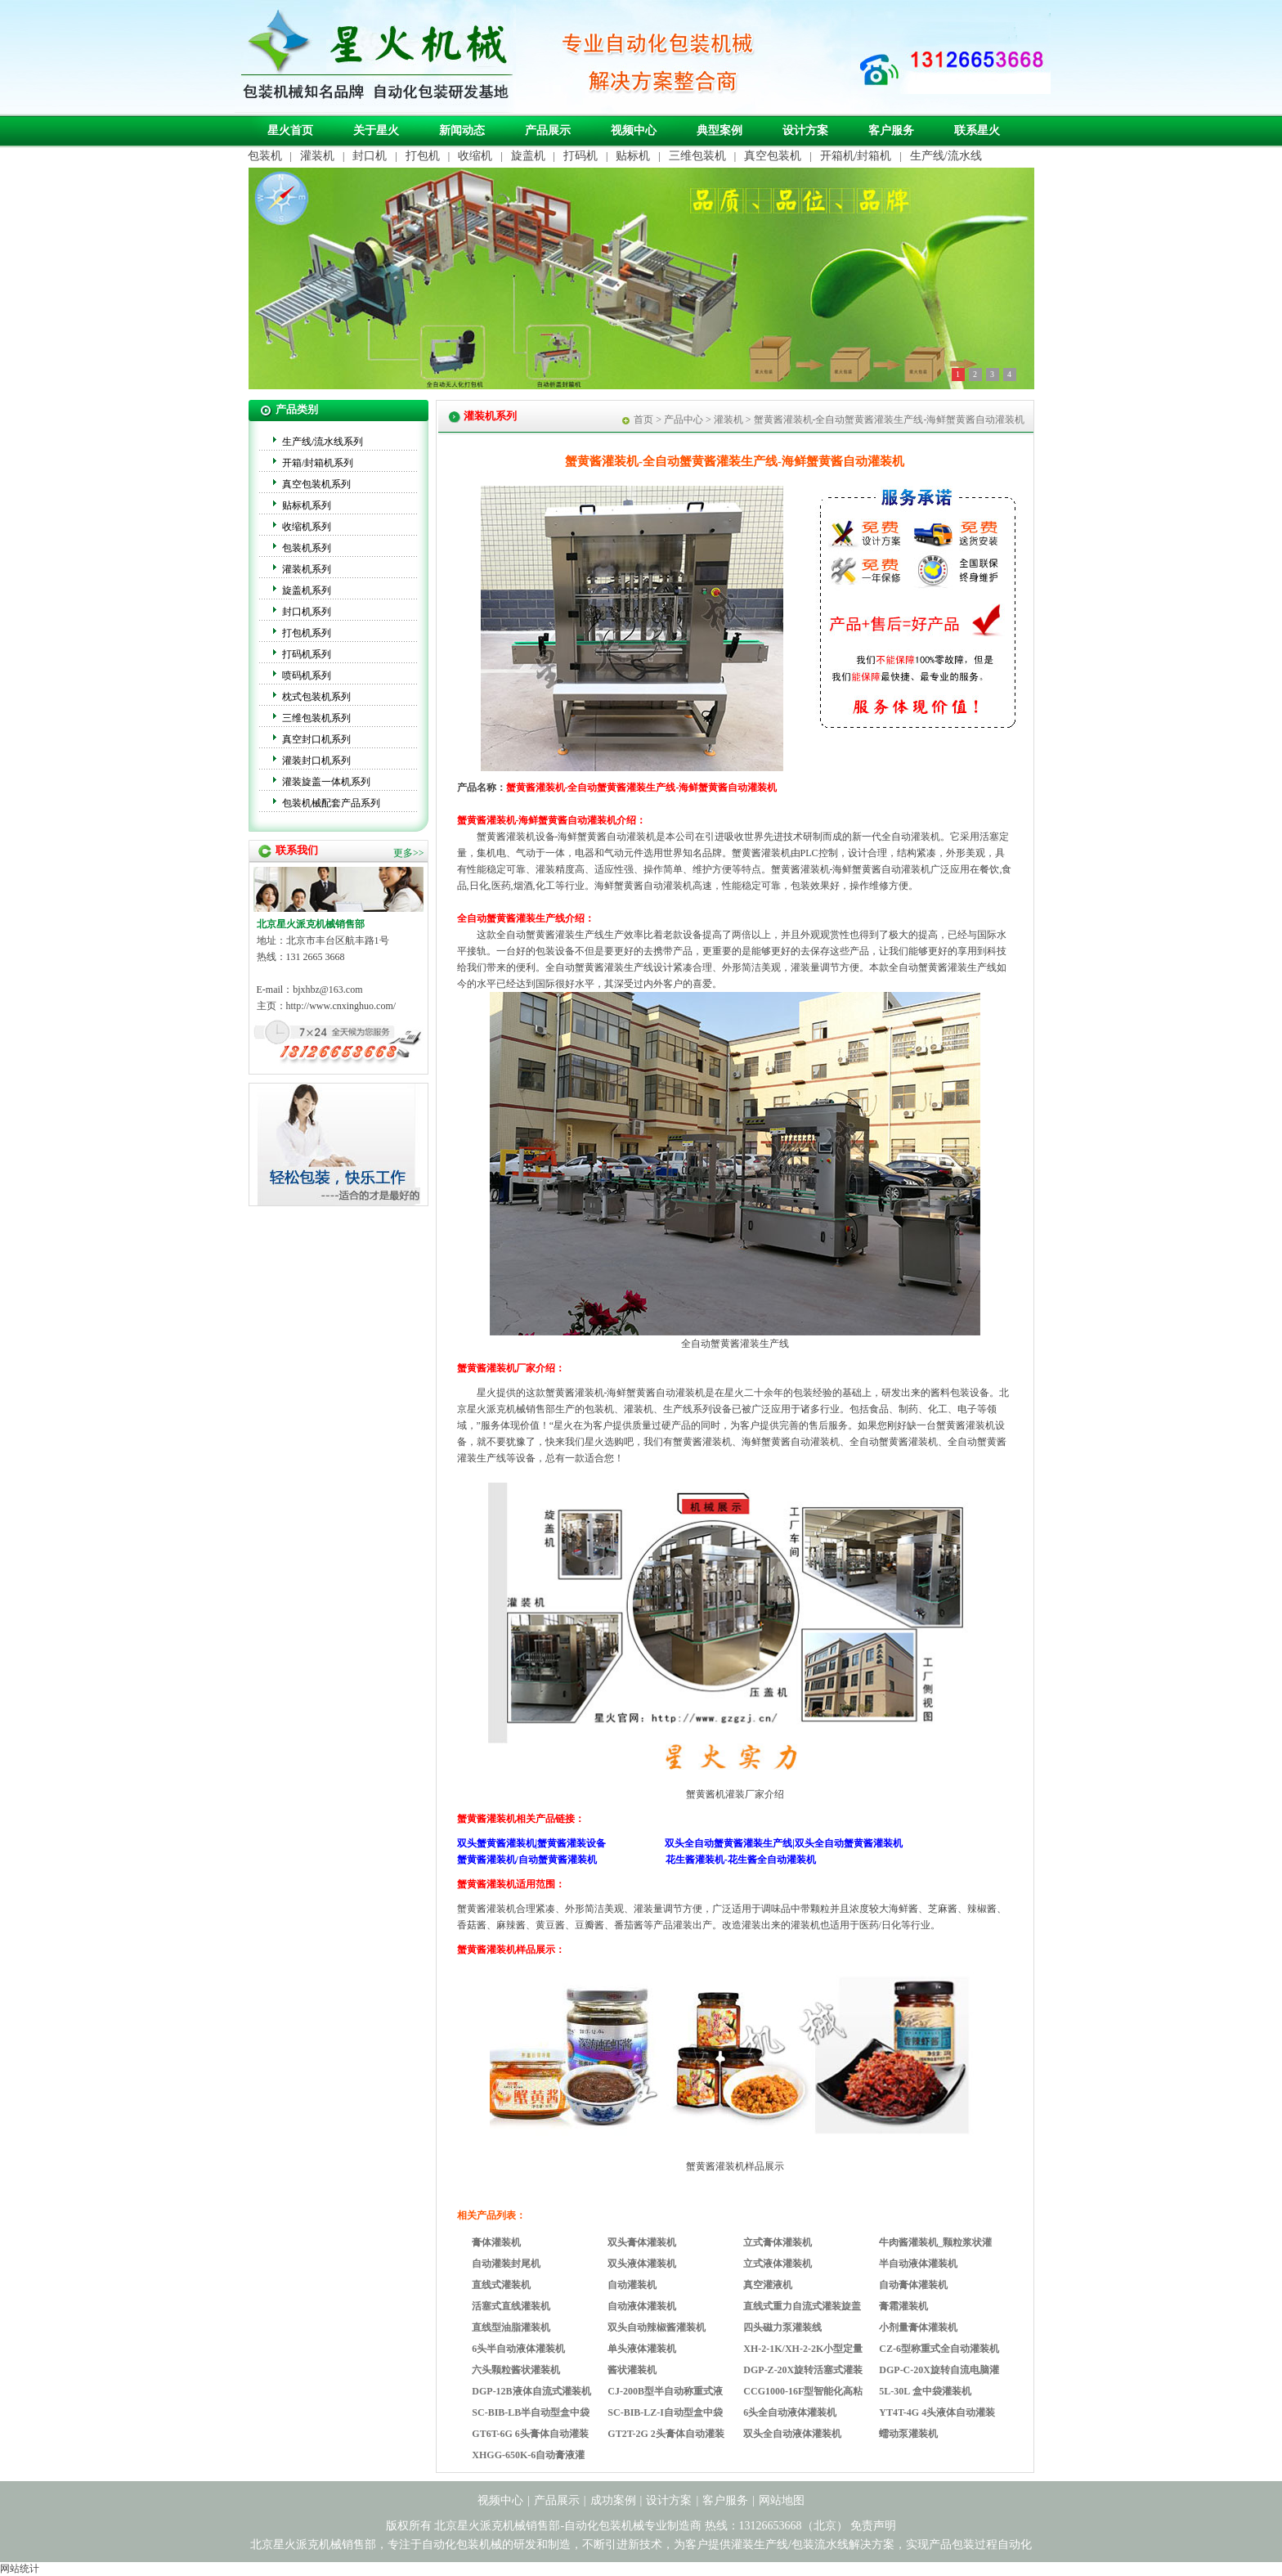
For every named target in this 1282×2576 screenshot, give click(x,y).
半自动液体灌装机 (918, 2263)
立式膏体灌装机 (777, 2242)
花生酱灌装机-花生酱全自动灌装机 (741, 1859)
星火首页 (290, 130)
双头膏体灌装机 (641, 2242)
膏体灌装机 (496, 2242)
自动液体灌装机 (641, 2306)
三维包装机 (697, 156)
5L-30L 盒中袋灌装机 (924, 2391)
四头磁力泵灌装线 (782, 2327)
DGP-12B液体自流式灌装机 (531, 2391)
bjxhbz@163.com (327, 989)
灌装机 (317, 156)
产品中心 (683, 419)
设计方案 (805, 130)
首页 (643, 419)
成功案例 (613, 2500)
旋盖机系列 (306, 590)
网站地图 (782, 2500)
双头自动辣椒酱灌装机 (656, 2327)
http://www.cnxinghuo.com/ (341, 1006)
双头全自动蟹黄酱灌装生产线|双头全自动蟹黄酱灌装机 (784, 1843)
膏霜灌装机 (903, 2306)
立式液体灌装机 (777, 2263)
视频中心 (634, 130)
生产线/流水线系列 (322, 441)
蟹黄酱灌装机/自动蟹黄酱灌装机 (527, 1859)
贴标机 (633, 156)
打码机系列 (306, 654)
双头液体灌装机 (641, 2263)
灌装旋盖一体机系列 (326, 782)
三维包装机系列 (316, 718)
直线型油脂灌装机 (511, 2327)
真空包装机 (772, 156)
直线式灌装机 (501, 2285)
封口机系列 (306, 611)
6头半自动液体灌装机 (518, 2348)
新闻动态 (462, 130)
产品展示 (548, 130)
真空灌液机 (767, 2285)
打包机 (423, 156)
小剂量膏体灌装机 (918, 2327)
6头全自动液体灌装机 (789, 2412)
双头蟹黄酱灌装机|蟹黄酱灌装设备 (532, 1843)
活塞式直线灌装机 (511, 2306)
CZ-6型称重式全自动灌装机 (939, 2348)
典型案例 (719, 130)
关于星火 (376, 130)
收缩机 (475, 156)
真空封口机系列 (316, 739)
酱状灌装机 (632, 2370)
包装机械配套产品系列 (331, 803)
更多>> (408, 853)
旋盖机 (528, 156)
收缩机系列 (306, 526)
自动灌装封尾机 (506, 2263)
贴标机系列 (306, 505)
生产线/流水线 (946, 156)
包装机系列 (306, 548)
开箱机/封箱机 (856, 156)
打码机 (580, 156)
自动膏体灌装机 (913, 2285)
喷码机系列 (306, 675)
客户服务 (891, 130)
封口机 (369, 156)
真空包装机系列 (316, 484)
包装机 (265, 156)
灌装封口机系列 (316, 760)
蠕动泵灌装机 (908, 2433)
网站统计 (19, 2568)
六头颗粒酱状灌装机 (516, 2370)
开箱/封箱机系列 (317, 463)
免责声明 (873, 2526)
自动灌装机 (632, 2285)
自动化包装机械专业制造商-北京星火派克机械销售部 (375, 56)
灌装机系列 (306, 569)
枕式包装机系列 (316, 696)
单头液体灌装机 (641, 2348)
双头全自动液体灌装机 (792, 2433)
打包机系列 (306, 633)
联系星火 (977, 130)
